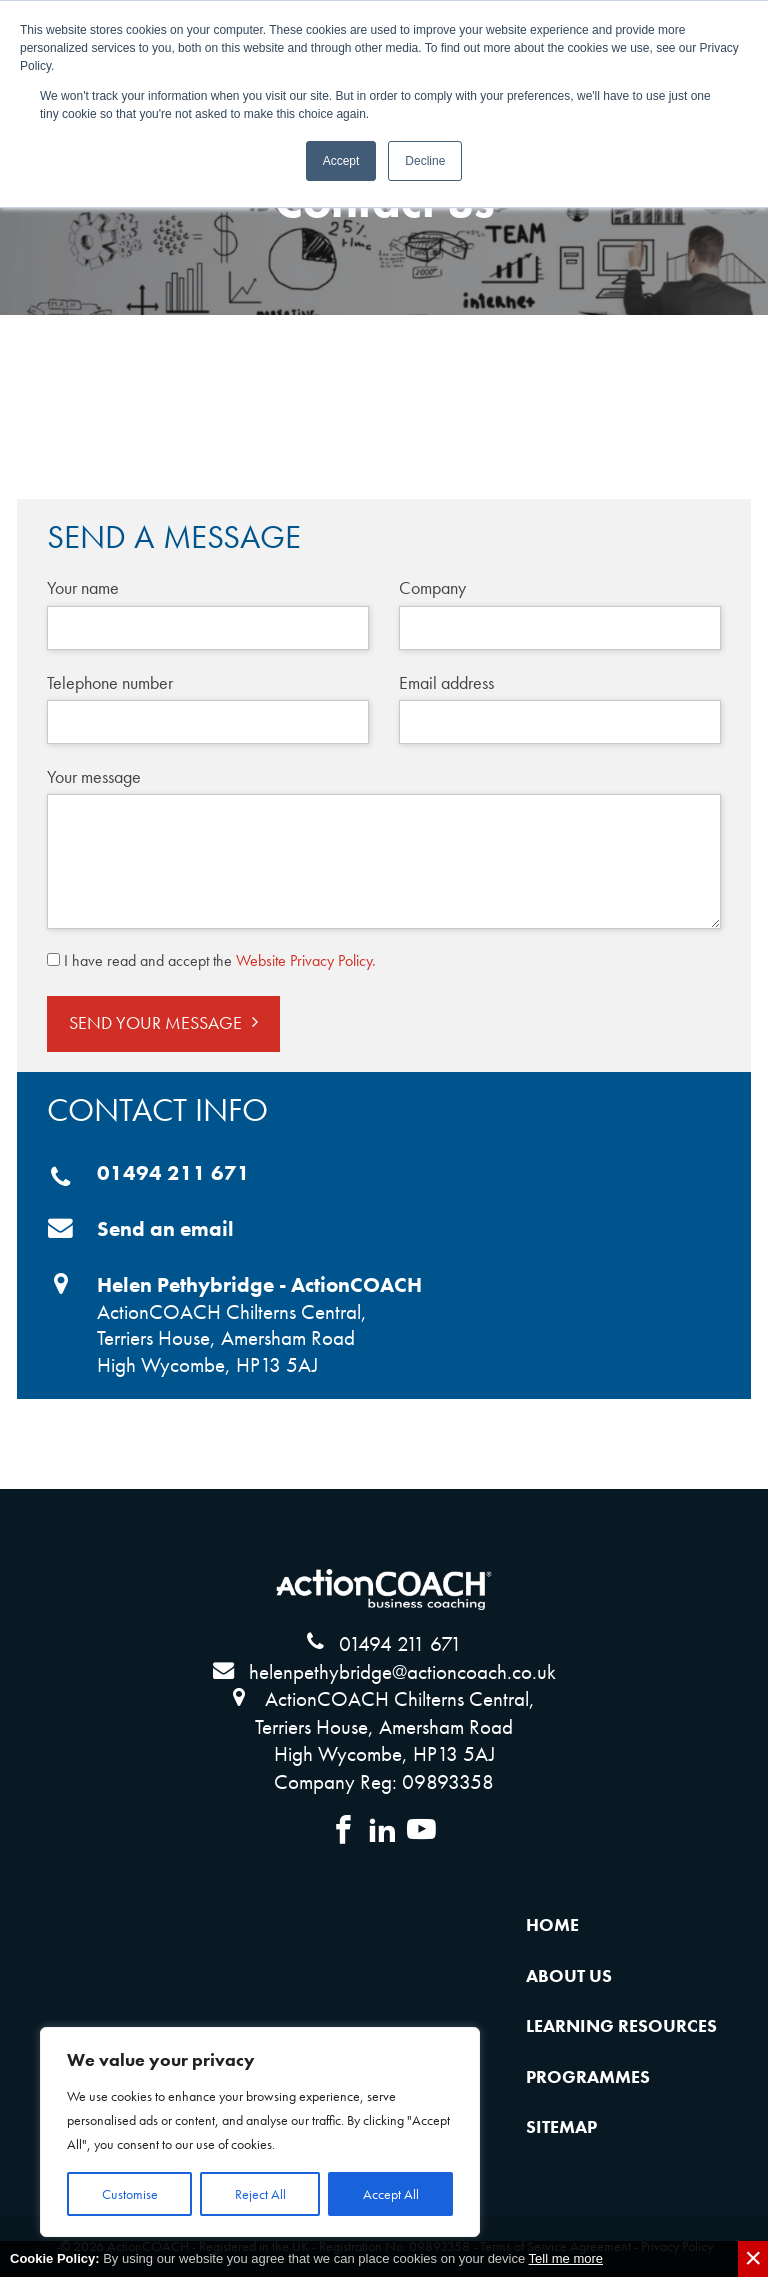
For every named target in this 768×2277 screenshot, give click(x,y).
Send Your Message (155, 1023)
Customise (130, 2194)
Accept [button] (341, 161)
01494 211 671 (173, 1173)
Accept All (391, 2194)
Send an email (165, 1229)
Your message (94, 776)
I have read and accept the (220, 960)
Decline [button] (425, 161)
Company (432, 587)
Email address (446, 682)
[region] (260, 2132)
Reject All (260, 2194)
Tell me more (566, 2258)
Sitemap (561, 2127)
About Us (569, 1976)
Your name (83, 587)
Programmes (588, 2077)
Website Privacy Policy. (306, 960)
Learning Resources (621, 2026)
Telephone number (110, 682)
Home (552, 1925)
